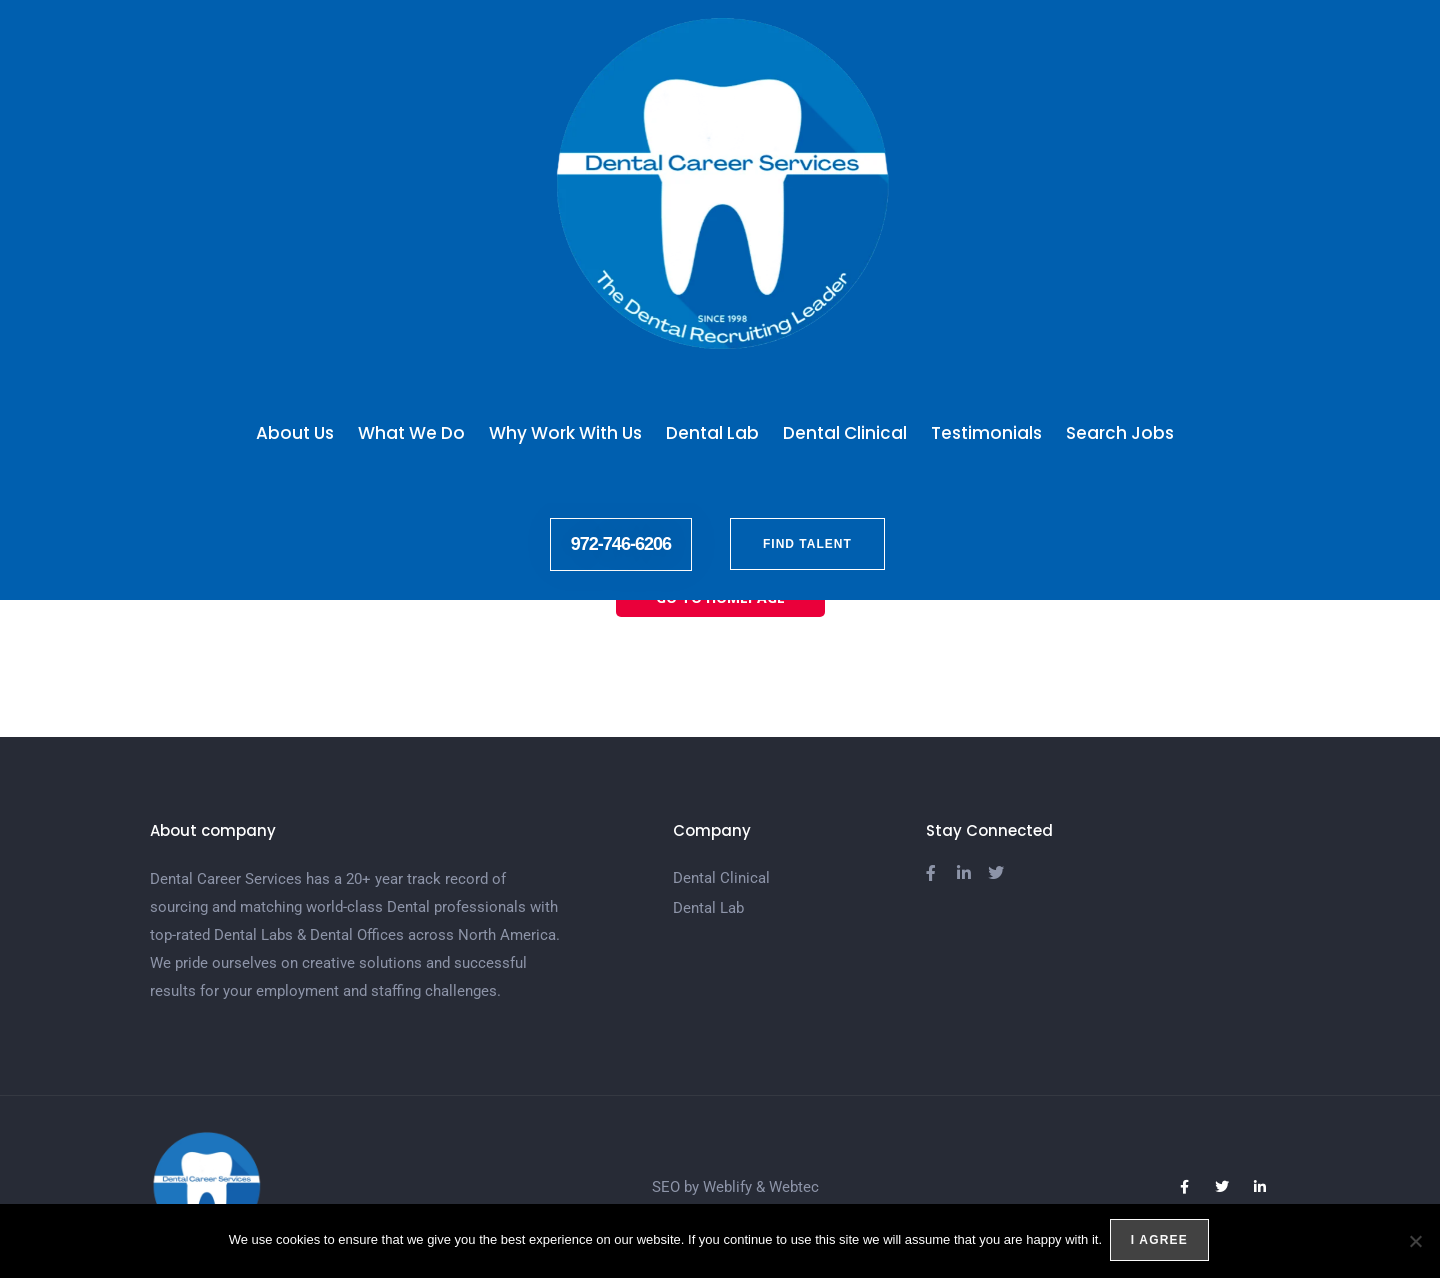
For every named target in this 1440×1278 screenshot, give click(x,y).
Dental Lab (712, 433)
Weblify (727, 1187)
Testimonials (986, 433)
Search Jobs (1125, 433)
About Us (295, 433)
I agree (1161, 1242)
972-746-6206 (621, 544)
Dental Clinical (845, 433)
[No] (1415, 1242)
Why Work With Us (565, 433)
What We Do (411, 433)
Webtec (794, 1187)
